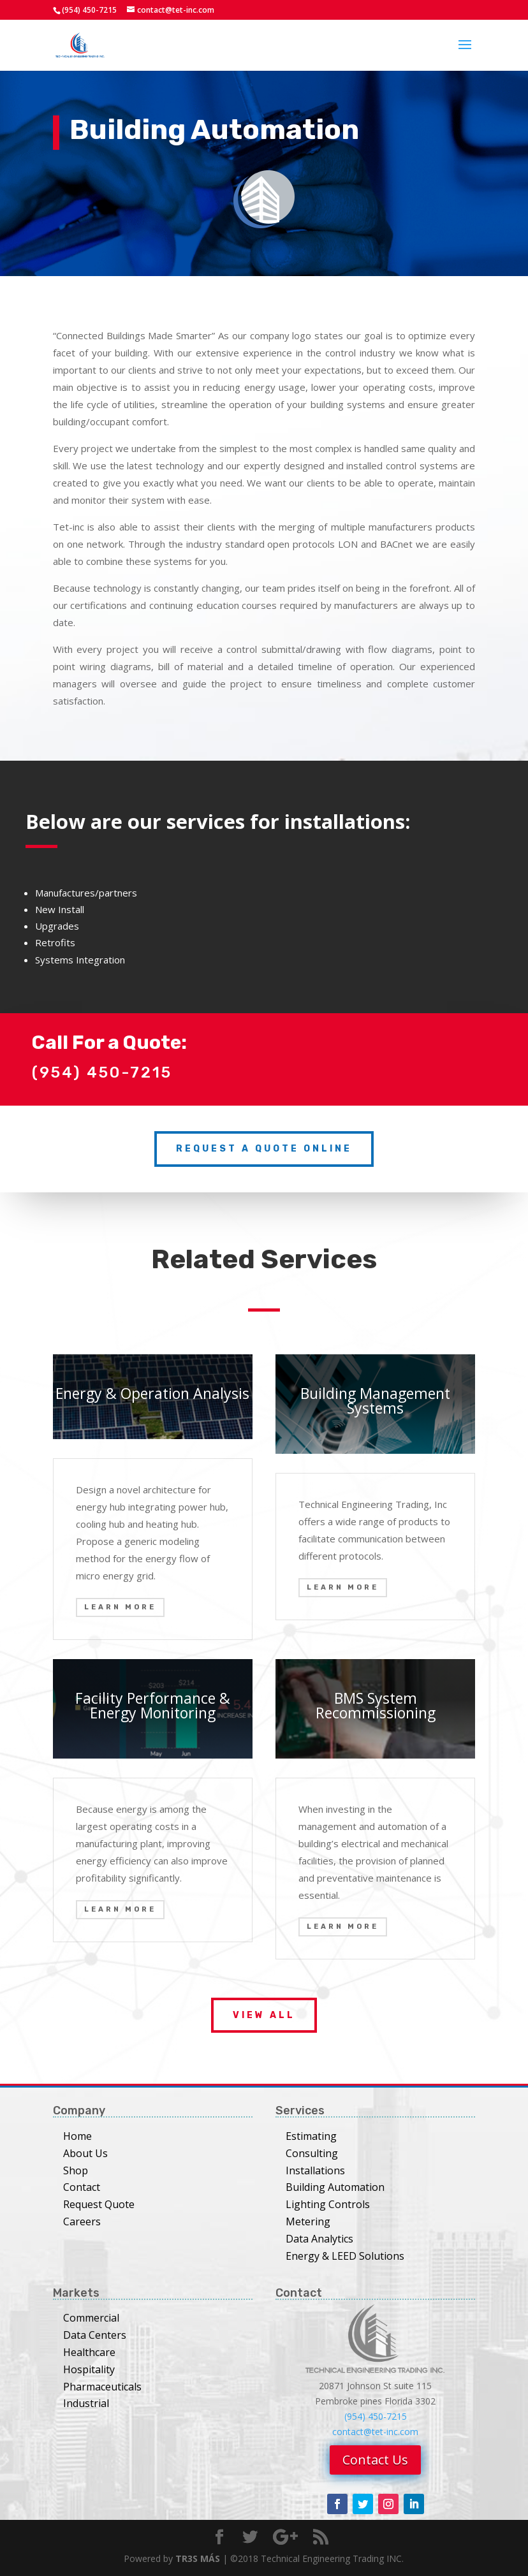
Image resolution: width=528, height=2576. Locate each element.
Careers (82, 2221)
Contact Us (375, 2459)
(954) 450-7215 (375, 2416)
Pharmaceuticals (102, 2387)
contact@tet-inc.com (375, 2432)
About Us (85, 2153)
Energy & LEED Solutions (345, 2256)
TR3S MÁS (197, 2558)
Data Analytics (319, 2239)
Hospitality (89, 2369)
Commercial (91, 2318)
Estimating (311, 2136)
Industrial (86, 2403)
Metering (308, 2221)
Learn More (120, 1607)
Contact (81, 2187)
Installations (315, 2170)
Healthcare (89, 2352)
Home (77, 2136)
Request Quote (99, 2204)
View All (264, 2015)
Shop (75, 2170)
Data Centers (94, 2335)
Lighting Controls (328, 2204)
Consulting (312, 2153)
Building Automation (335, 2187)
